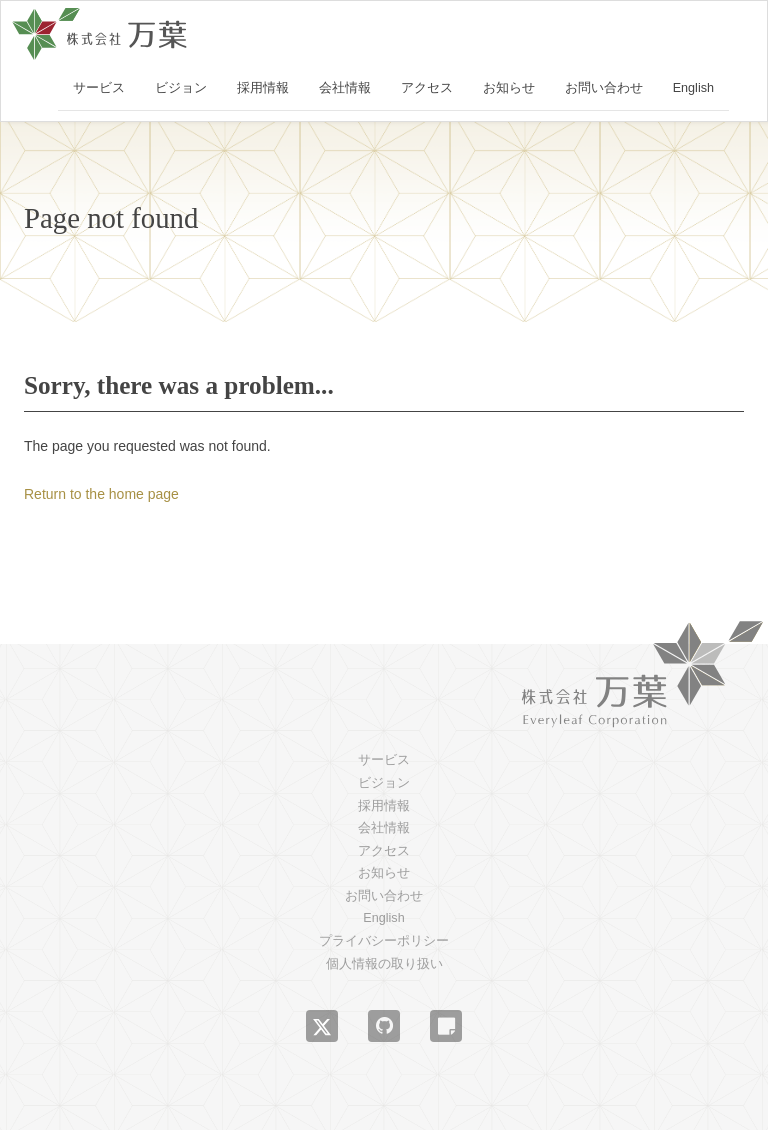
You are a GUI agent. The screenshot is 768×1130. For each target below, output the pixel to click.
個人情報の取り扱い (384, 964)
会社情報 (345, 88)
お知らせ (509, 88)
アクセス (427, 88)
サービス (99, 88)
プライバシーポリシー (384, 941)
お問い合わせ (604, 88)
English (693, 88)
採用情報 (263, 88)
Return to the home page (101, 494)
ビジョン (181, 88)
